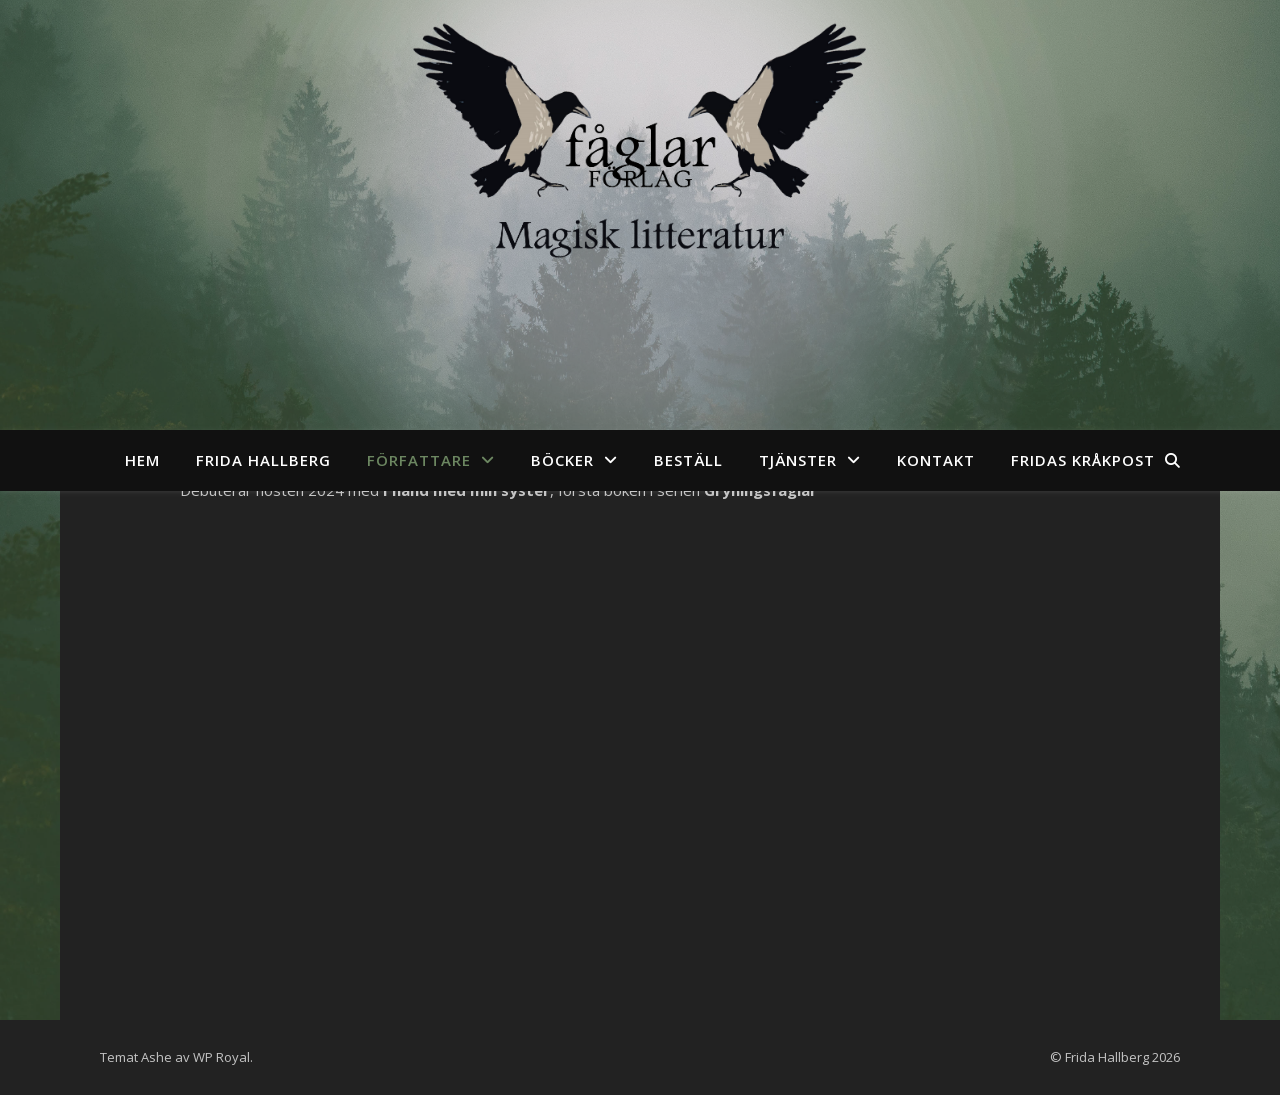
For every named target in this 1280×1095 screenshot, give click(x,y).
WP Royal (221, 1057)
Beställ (688, 460)
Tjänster (798, 460)
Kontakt (936, 460)
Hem (142, 460)
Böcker (562, 460)
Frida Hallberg (263, 460)
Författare (419, 460)
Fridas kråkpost (1083, 460)
